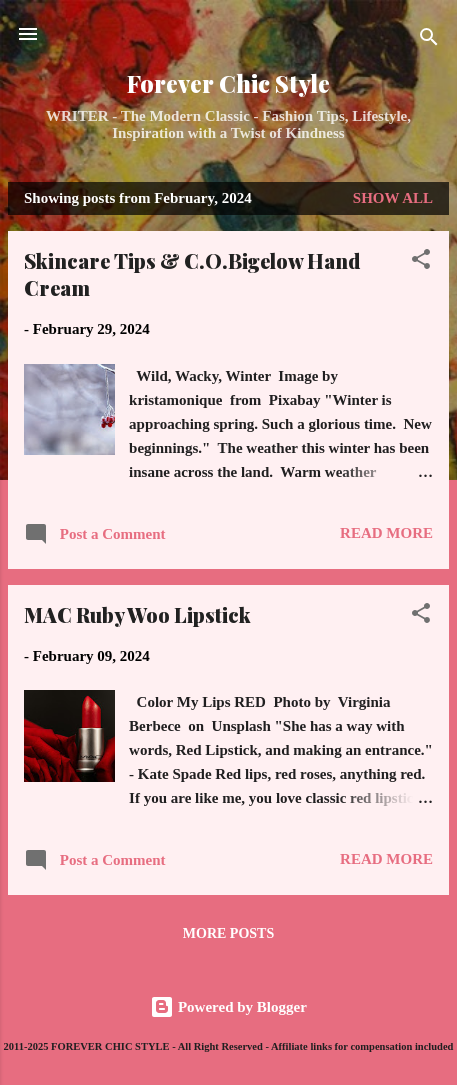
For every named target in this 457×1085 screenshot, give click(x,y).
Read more (386, 533)
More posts (228, 933)
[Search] (429, 40)
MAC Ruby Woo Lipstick (137, 614)
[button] (421, 262)
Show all (393, 198)
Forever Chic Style (228, 83)
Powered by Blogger (228, 1007)
